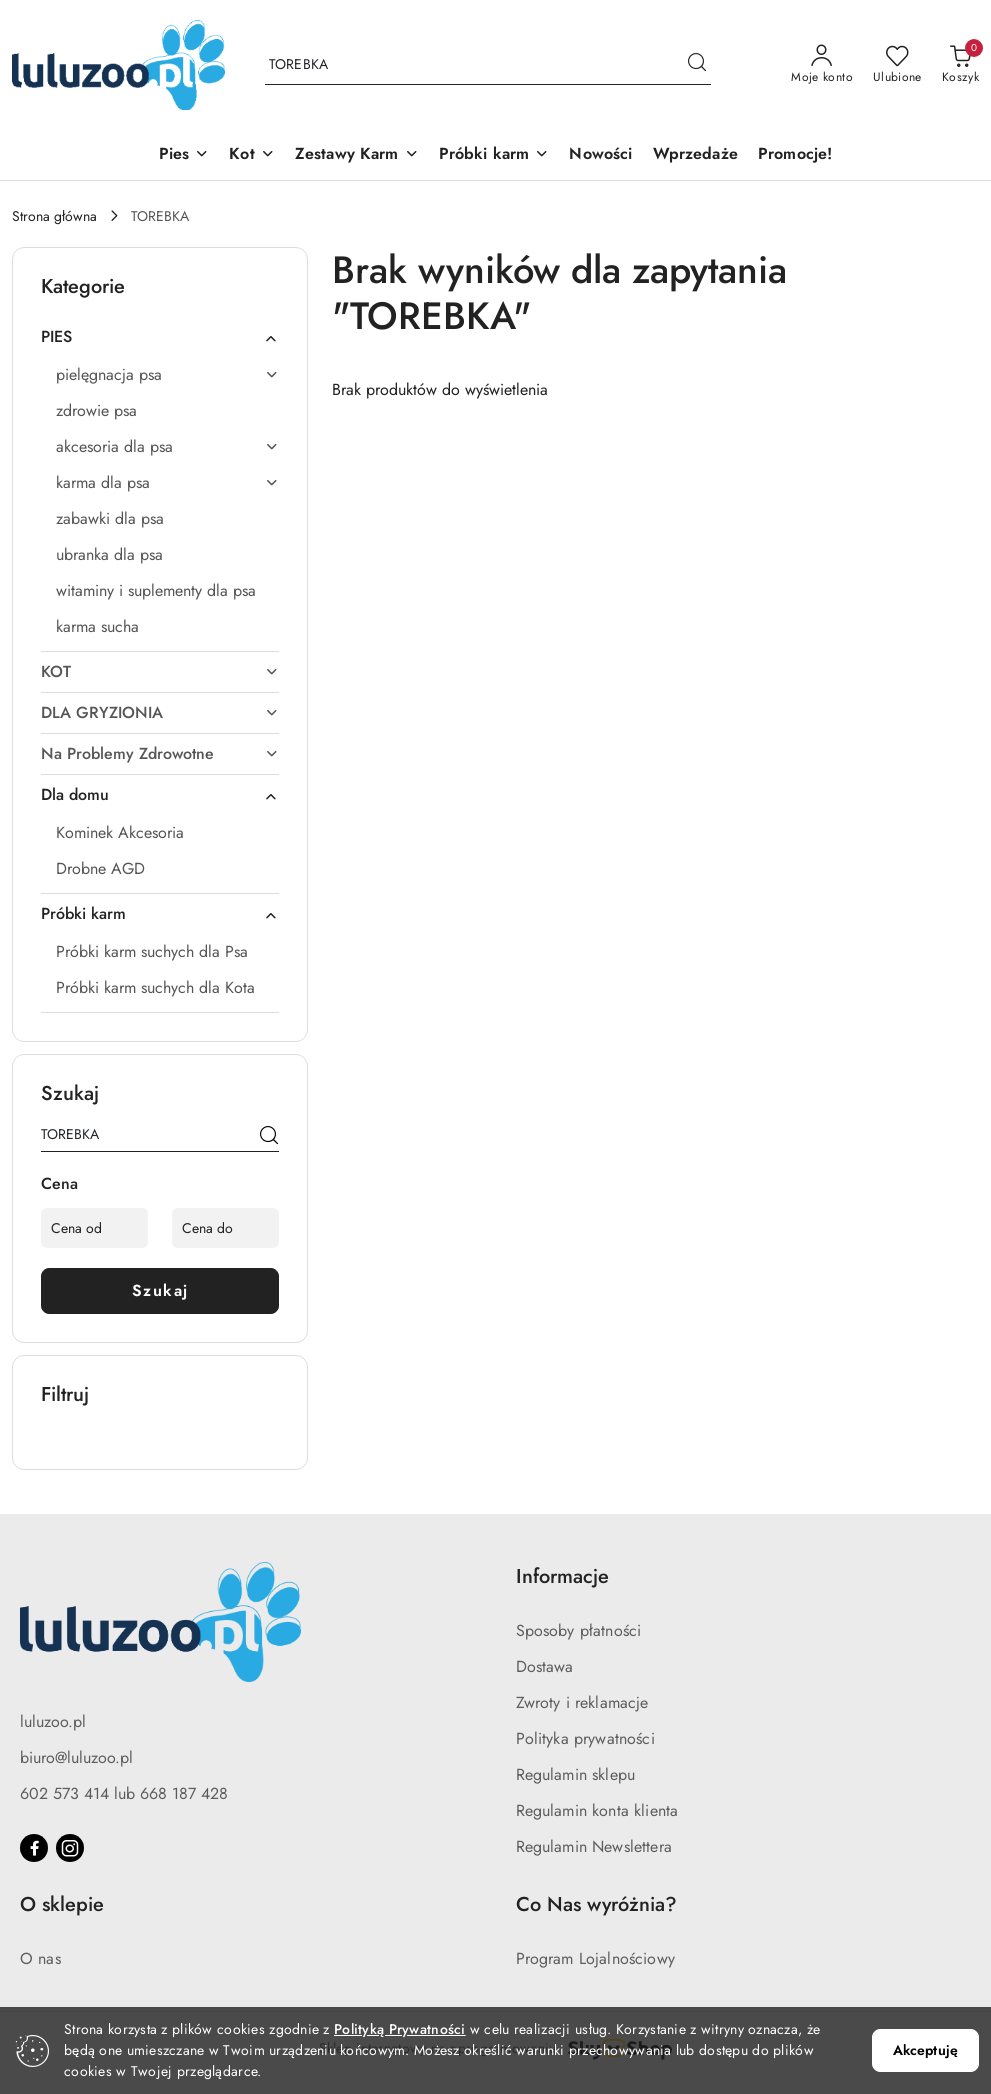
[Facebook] (34, 1848)
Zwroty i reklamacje (582, 1702)
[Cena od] (94, 1228)
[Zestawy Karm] (357, 155)
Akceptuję (925, 2050)
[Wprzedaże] (695, 155)
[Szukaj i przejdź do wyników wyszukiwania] (697, 65)
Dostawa (545, 1666)
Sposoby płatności (579, 1630)
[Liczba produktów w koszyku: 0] (960, 65)
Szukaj (160, 1290)
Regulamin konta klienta (597, 1810)
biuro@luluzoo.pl (76, 1757)
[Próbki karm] (494, 155)
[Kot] (251, 155)
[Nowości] (600, 155)
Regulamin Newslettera (594, 1846)
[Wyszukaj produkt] (488, 65)
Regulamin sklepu (576, 1774)
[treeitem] (160, 337)
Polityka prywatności (585, 1738)
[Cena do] (225, 1228)
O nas (40, 1958)
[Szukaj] (269, 1138)
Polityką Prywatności (400, 2029)
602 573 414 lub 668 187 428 (124, 1793)
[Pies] (184, 155)
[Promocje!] (795, 155)
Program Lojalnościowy (595, 1958)
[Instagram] (70, 1848)
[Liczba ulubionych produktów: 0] (897, 65)
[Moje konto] (822, 65)
